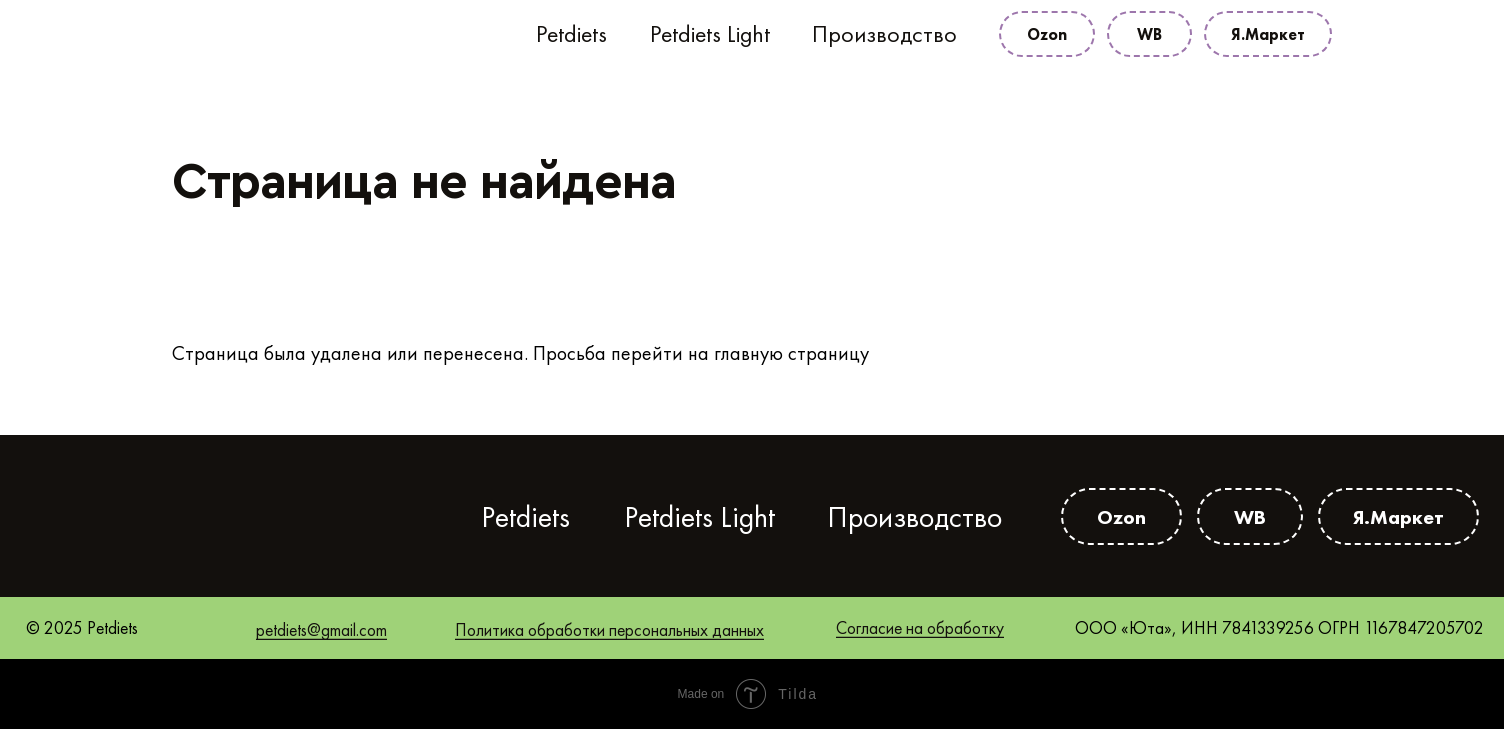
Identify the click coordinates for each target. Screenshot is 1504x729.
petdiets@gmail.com (321, 630)
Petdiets (571, 34)
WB (1149, 34)
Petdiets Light (710, 34)
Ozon (1047, 34)
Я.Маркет (1268, 34)
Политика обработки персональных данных (609, 630)
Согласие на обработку (920, 628)
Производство (884, 34)
